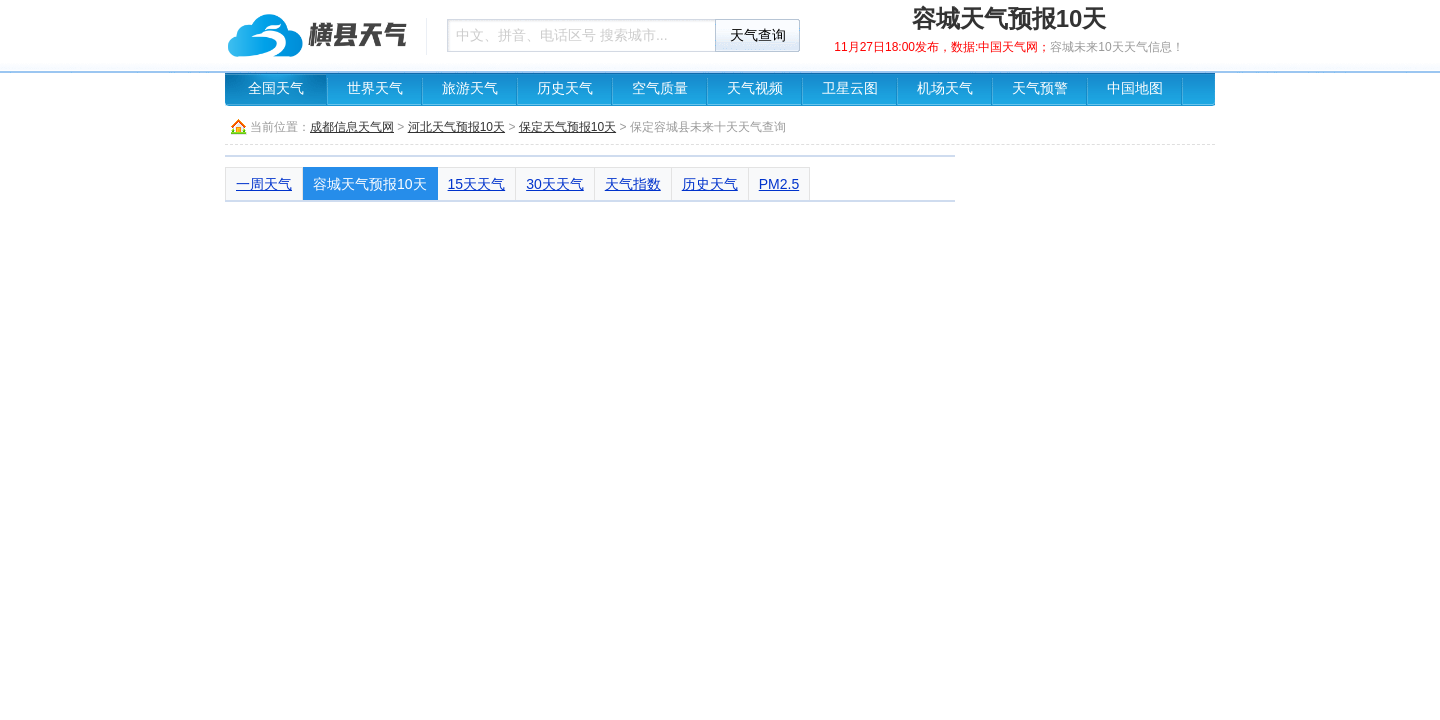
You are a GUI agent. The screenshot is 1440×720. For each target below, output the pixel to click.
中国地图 (1135, 88)
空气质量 (660, 88)
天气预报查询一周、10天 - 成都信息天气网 (320, 35)
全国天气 (276, 88)
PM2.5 (779, 184)
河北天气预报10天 (456, 127)
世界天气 (375, 88)
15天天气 (477, 184)
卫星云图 (850, 88)
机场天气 (945, 88)
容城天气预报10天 (370, 184)
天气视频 (755, 88)
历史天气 (565, 88)
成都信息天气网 (352, 127)
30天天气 (555, 184)
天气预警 (1040, 88)
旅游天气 (470, 88)
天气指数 (633, 184)
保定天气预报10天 (567, 127)
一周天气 (264, 184)
